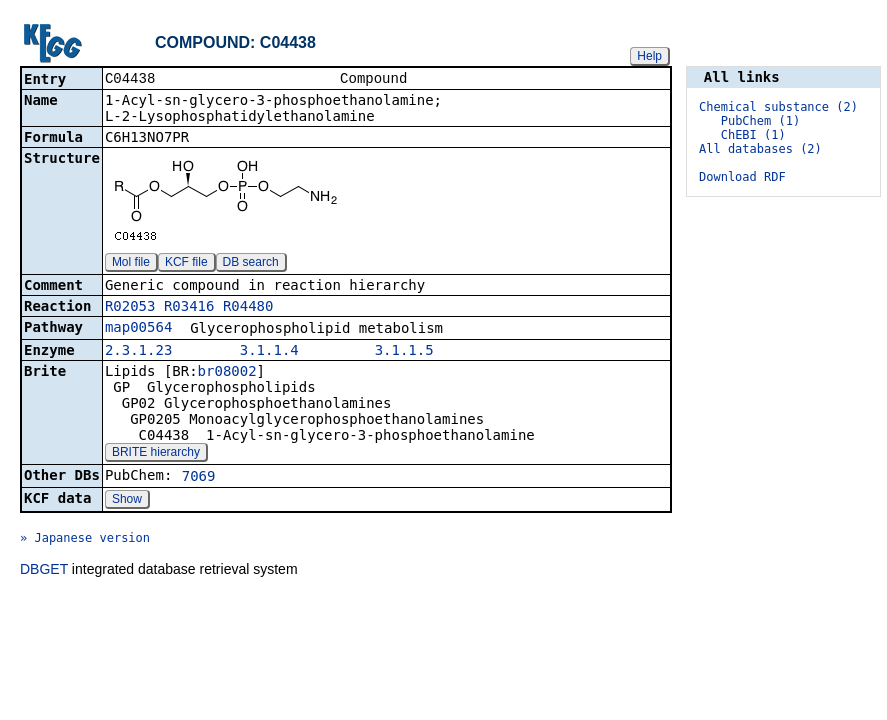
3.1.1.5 (404, 352)
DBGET (44, 571)
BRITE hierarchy (156, 454)
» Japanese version (85, 540)
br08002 (227, 373)
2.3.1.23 (138, 352)
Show (127, 501)
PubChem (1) (760, 121)
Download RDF (742, 177)
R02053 (130, 308)
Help (649, 56)
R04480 (248, 308)
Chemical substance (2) (778, 107)
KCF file (186, 264)
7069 (199, 478)
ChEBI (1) (753, 135)
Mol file (131, 264)
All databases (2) (760, 149)
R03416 (189, 308)
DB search (251, 264)
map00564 (138, 329)
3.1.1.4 (269, 352)
